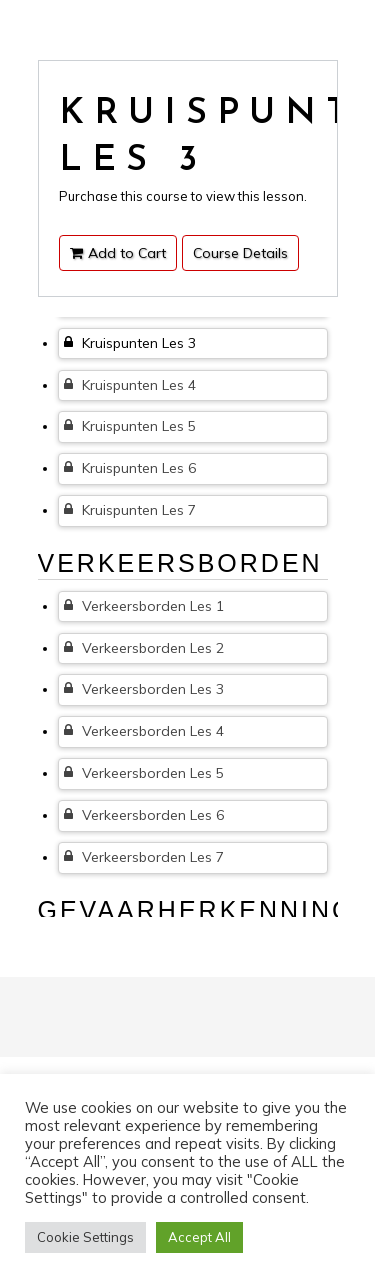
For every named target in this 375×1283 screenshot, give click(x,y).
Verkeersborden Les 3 (144, 689)
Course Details (240, 253)
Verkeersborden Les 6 (144, 815)
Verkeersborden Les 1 (144, 606)
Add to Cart (118, 253)
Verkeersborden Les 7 (144, 857)
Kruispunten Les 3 (130, 343)
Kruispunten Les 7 (130, 510)
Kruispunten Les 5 (130, 426)
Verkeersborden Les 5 (144, 773)
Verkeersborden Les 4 (144, 731)
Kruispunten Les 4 (130, 385)
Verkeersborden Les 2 (144, 648)
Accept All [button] (199, 1237)
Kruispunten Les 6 (130, 468)
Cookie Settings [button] (85, 1237)
